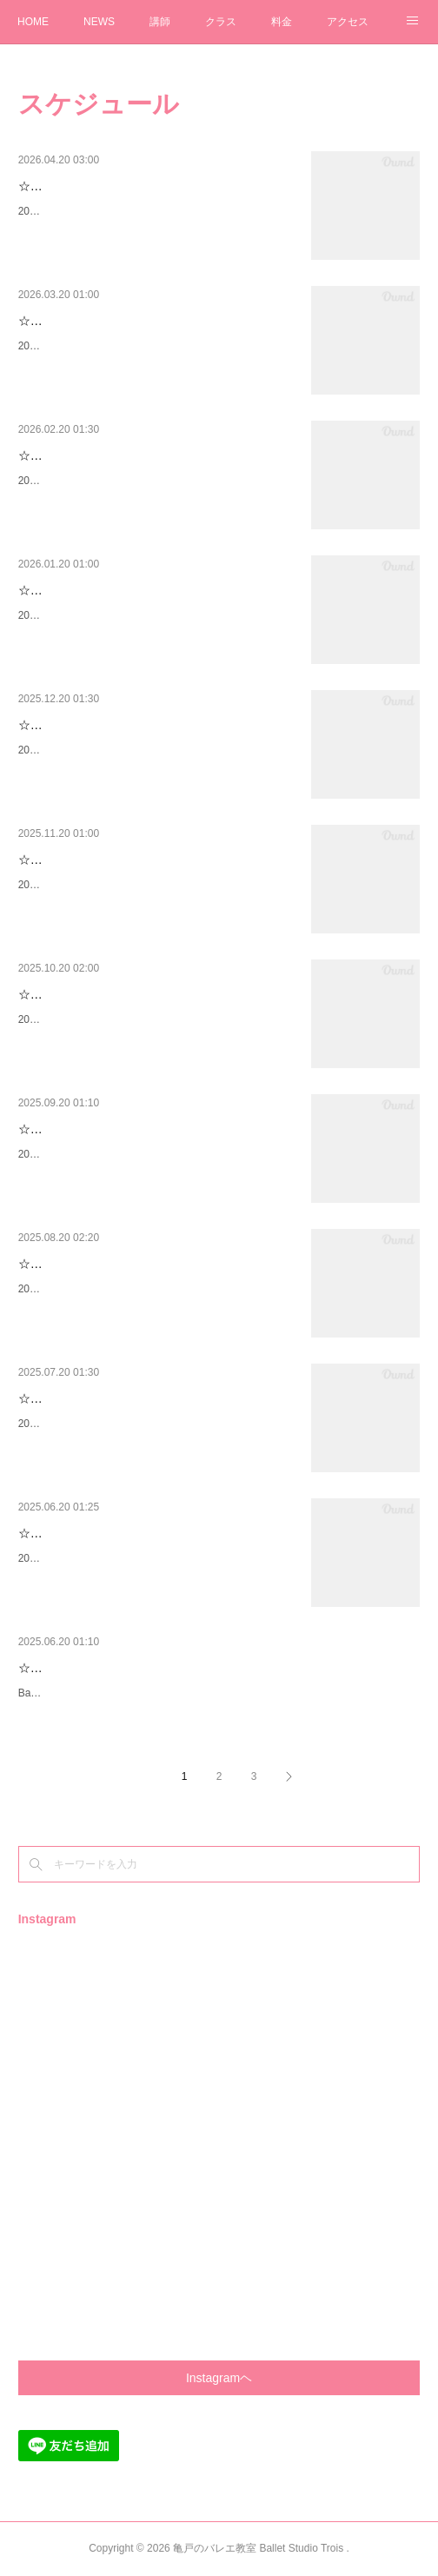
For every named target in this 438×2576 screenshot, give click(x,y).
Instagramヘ (219, 2378)
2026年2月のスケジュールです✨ (96, 615)
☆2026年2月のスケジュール (96, 590)
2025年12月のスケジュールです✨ (99, 885)
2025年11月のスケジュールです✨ (99, 1019)
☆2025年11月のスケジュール (99, 994)
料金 (281, 22)
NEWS (99, 22)
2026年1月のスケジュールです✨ (96, 750)
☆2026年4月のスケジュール (96, 321)
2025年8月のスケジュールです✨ (96, 1423)
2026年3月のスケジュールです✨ (96, 481)
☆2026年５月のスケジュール (98, 186)
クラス (220, 22)
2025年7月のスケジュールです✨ (96, 1558)
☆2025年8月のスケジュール (96, 1398)
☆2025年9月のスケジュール (96, 1264)
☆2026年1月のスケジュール (96, 725)
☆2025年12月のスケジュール (99, 859)
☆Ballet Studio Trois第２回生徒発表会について (146, 1668)
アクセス (347, 22)
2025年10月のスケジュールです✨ (99, 1154)
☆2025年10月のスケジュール (99, 1129)
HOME (33, 22)
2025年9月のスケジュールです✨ (96, 1289)
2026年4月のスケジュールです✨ (96, 346)
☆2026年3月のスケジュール (96, 455)
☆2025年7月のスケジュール (96, 1533)
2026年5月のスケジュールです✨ (96, 211)
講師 (159, 22)
